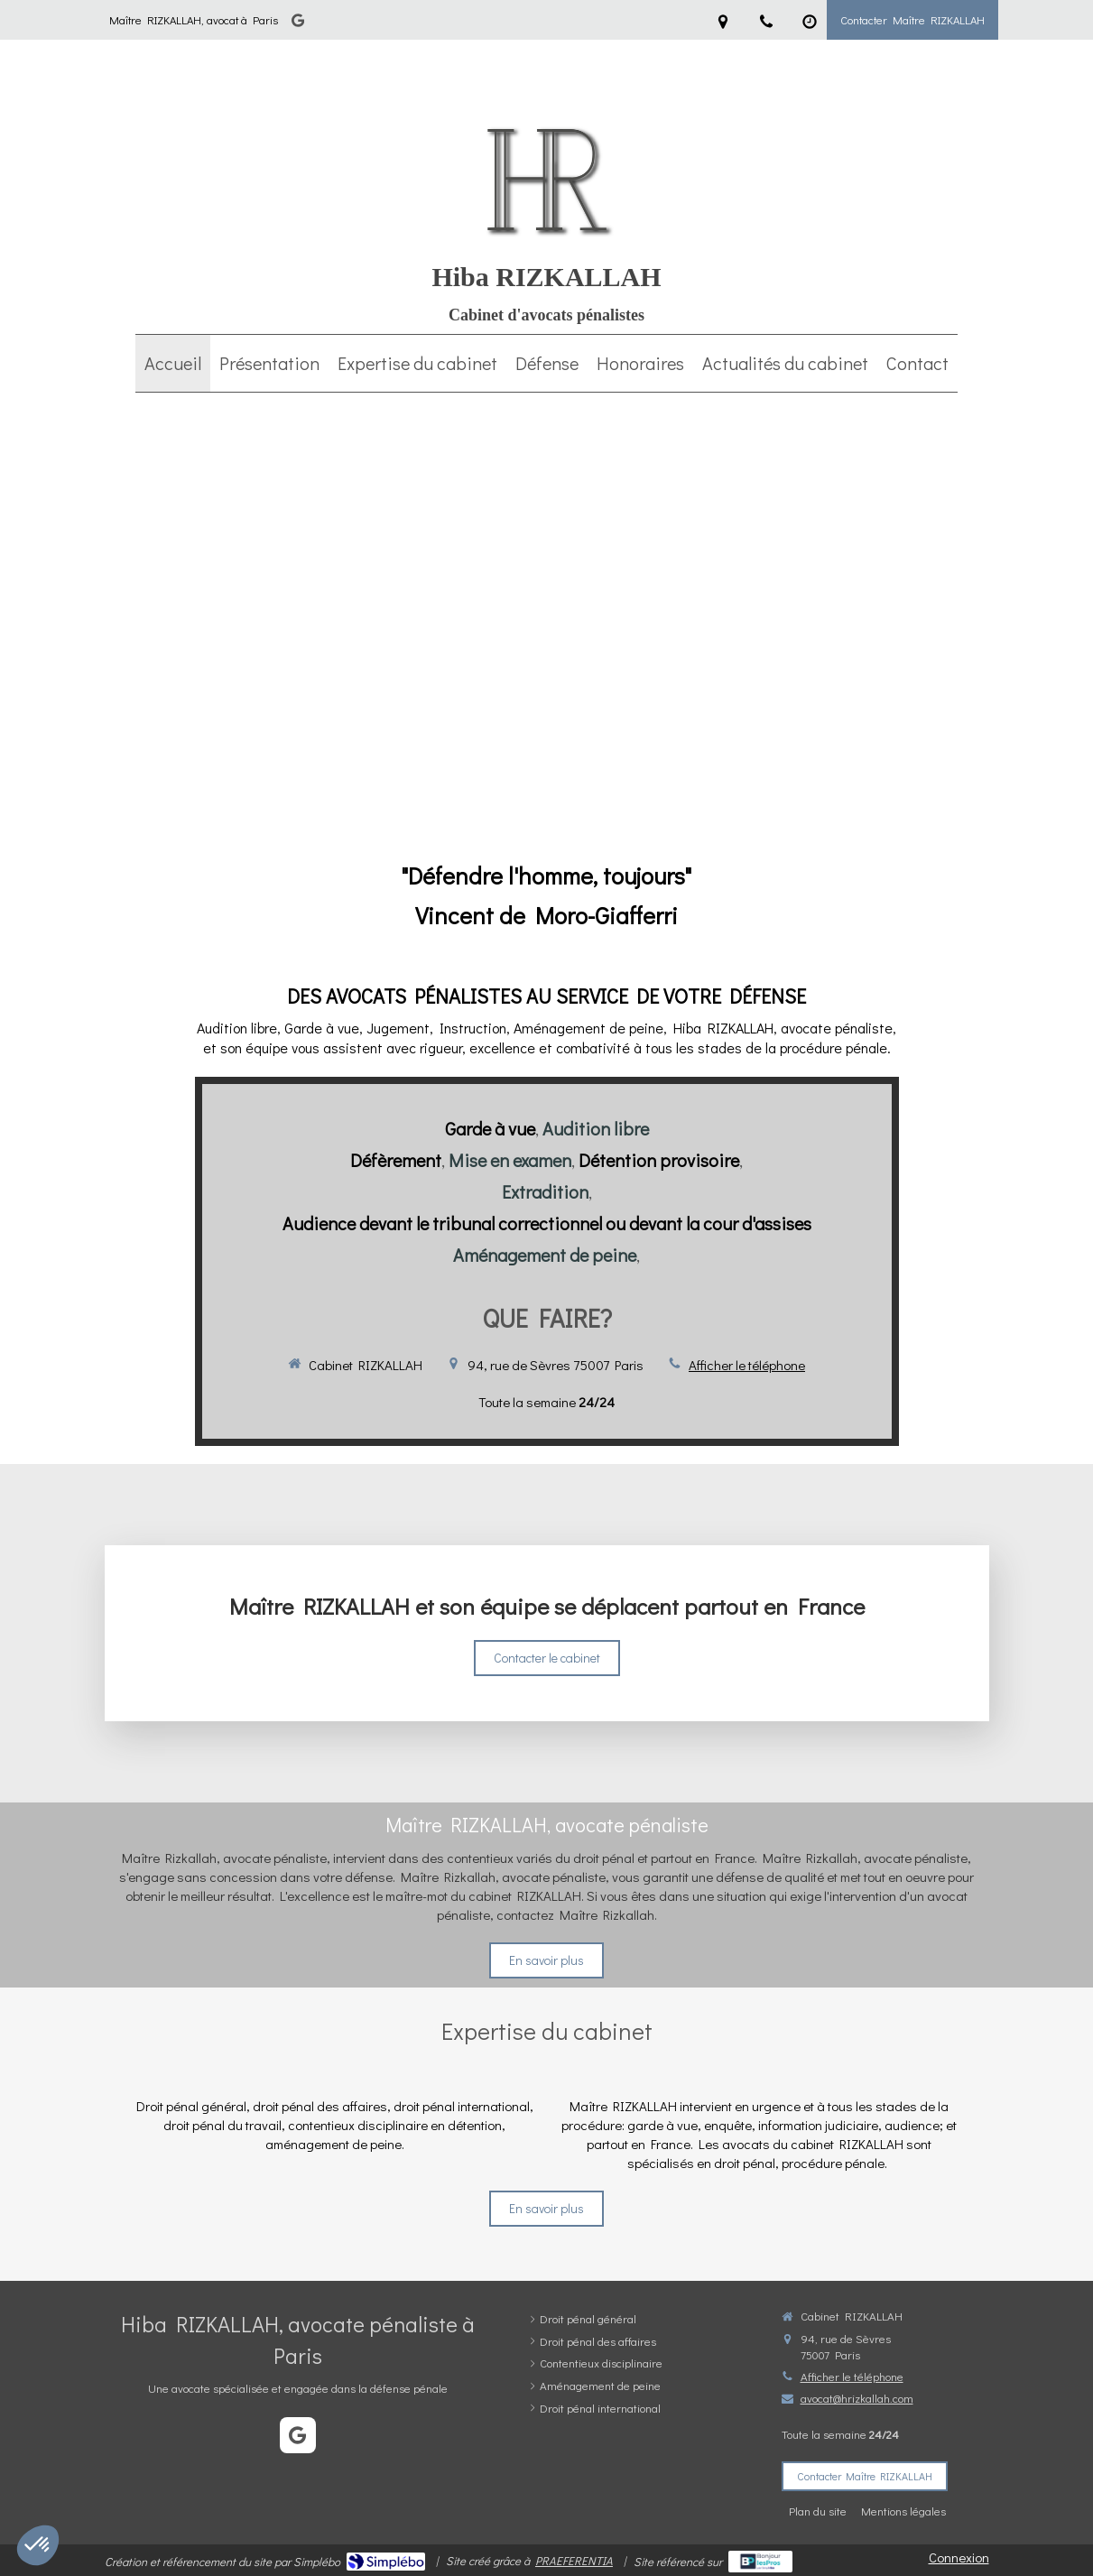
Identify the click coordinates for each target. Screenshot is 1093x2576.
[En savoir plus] (546, 2209)
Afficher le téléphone (747, 1365)
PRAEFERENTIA (574, 2560)
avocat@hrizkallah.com (857, 2397)
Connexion (959, 2557)
